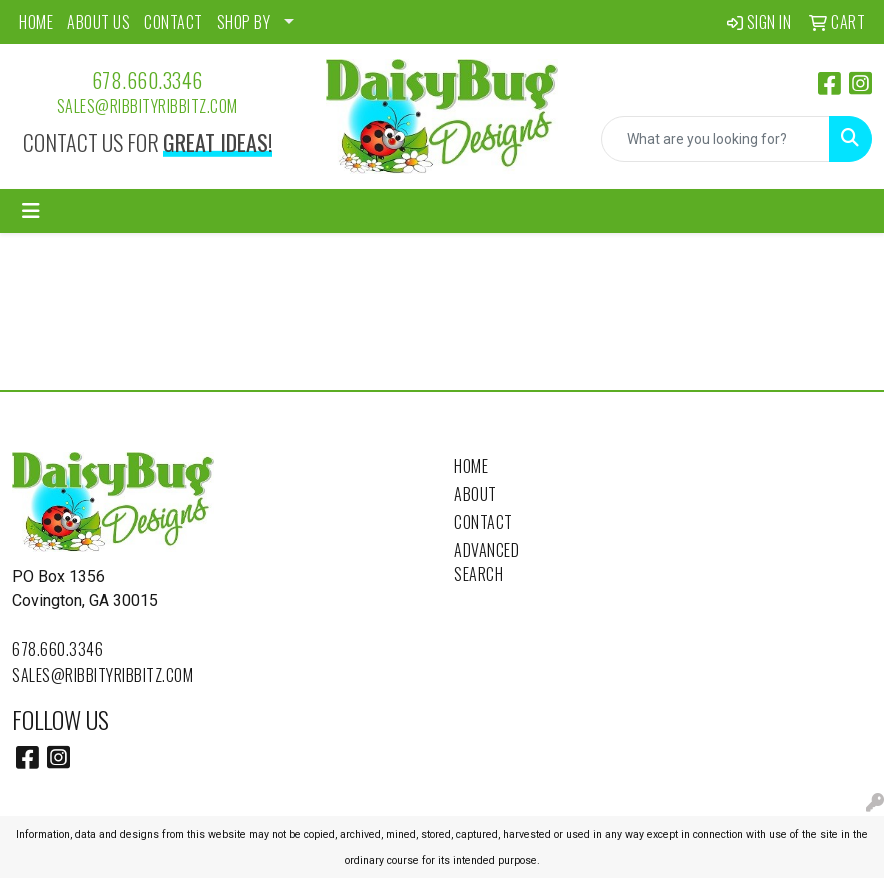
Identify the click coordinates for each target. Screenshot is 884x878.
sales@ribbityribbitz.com (147, 106)
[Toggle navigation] (31, 211)
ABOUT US (98, 22)
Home (471, 466)
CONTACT (173, 22)
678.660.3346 (147, 80)
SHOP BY (244, 22)
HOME (36, 22)
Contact (483, 522)
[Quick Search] (715, 139)
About (475, 494)
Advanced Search (486, 562)
